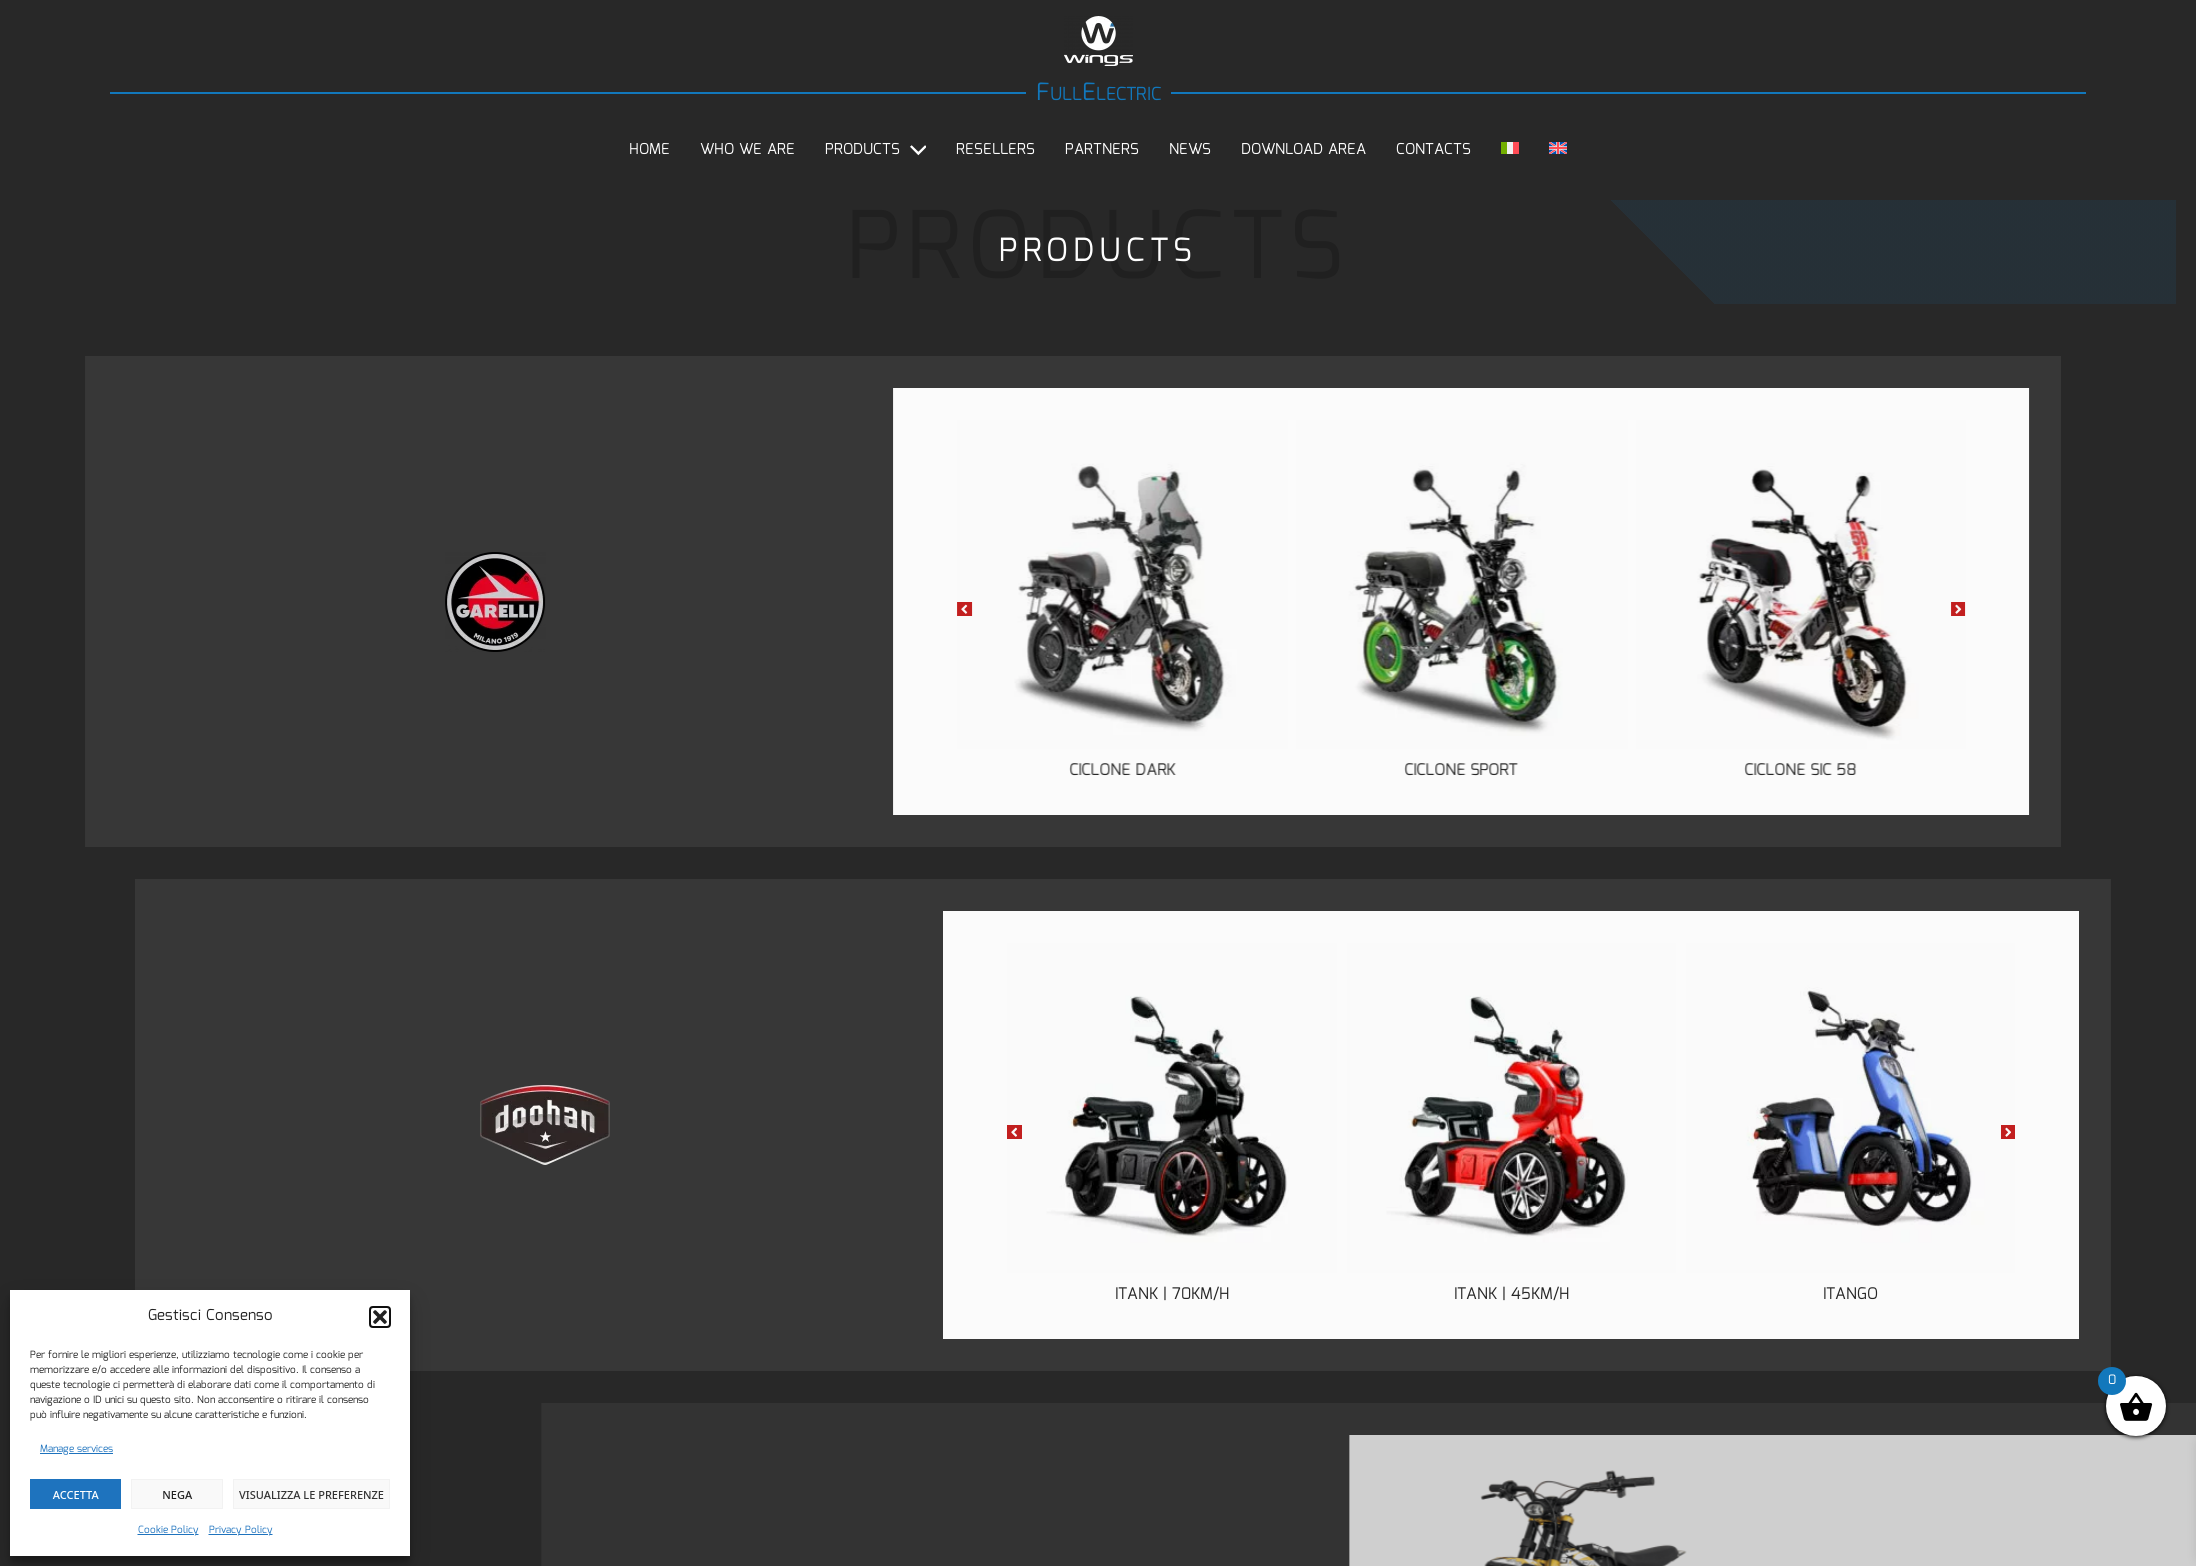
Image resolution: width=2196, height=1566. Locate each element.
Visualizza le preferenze (311, 1494)
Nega (177, 1494)
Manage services (76, 1449)
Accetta (76, 1494)
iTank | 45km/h (1890, 1294)
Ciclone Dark (743, 770)
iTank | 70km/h (1551, 1294)
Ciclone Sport (1082, 770)
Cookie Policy (168, 1530)
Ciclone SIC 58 (1422, 770)
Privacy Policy (241, 1530)
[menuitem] (1510, 150)
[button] (380, 1317)
